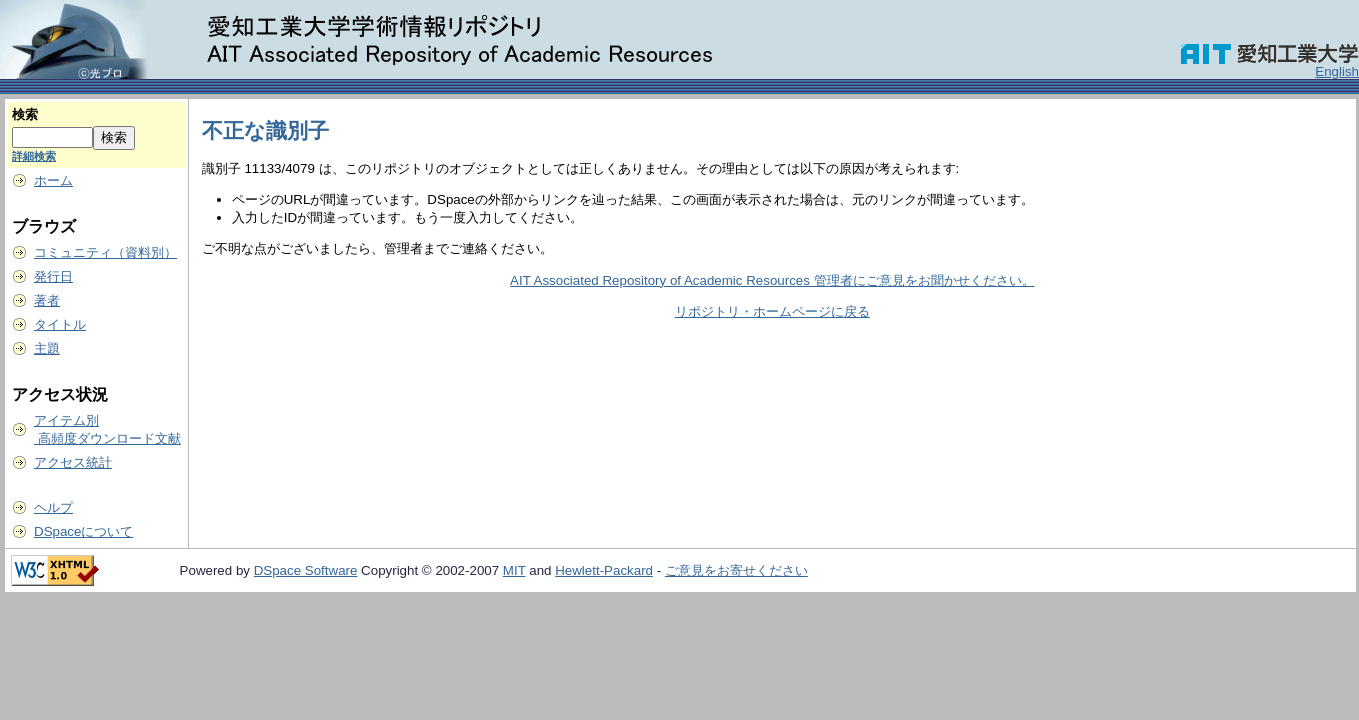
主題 (47, 348)
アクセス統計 (73, 462)
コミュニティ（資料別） (105, 252)
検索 (25, 114)
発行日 (53, 276)
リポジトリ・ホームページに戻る (772, 311)
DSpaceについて (83, 531)
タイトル (60, 324)
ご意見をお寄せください (736, 570)
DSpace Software (306, 570)
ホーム (53, 180)
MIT (514, 570)
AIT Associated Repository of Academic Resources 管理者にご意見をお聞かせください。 (772, 280)
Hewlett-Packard (604, 570)
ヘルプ (53, 507)
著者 (47, 300)
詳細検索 (34, 156)
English (1337, 71)
